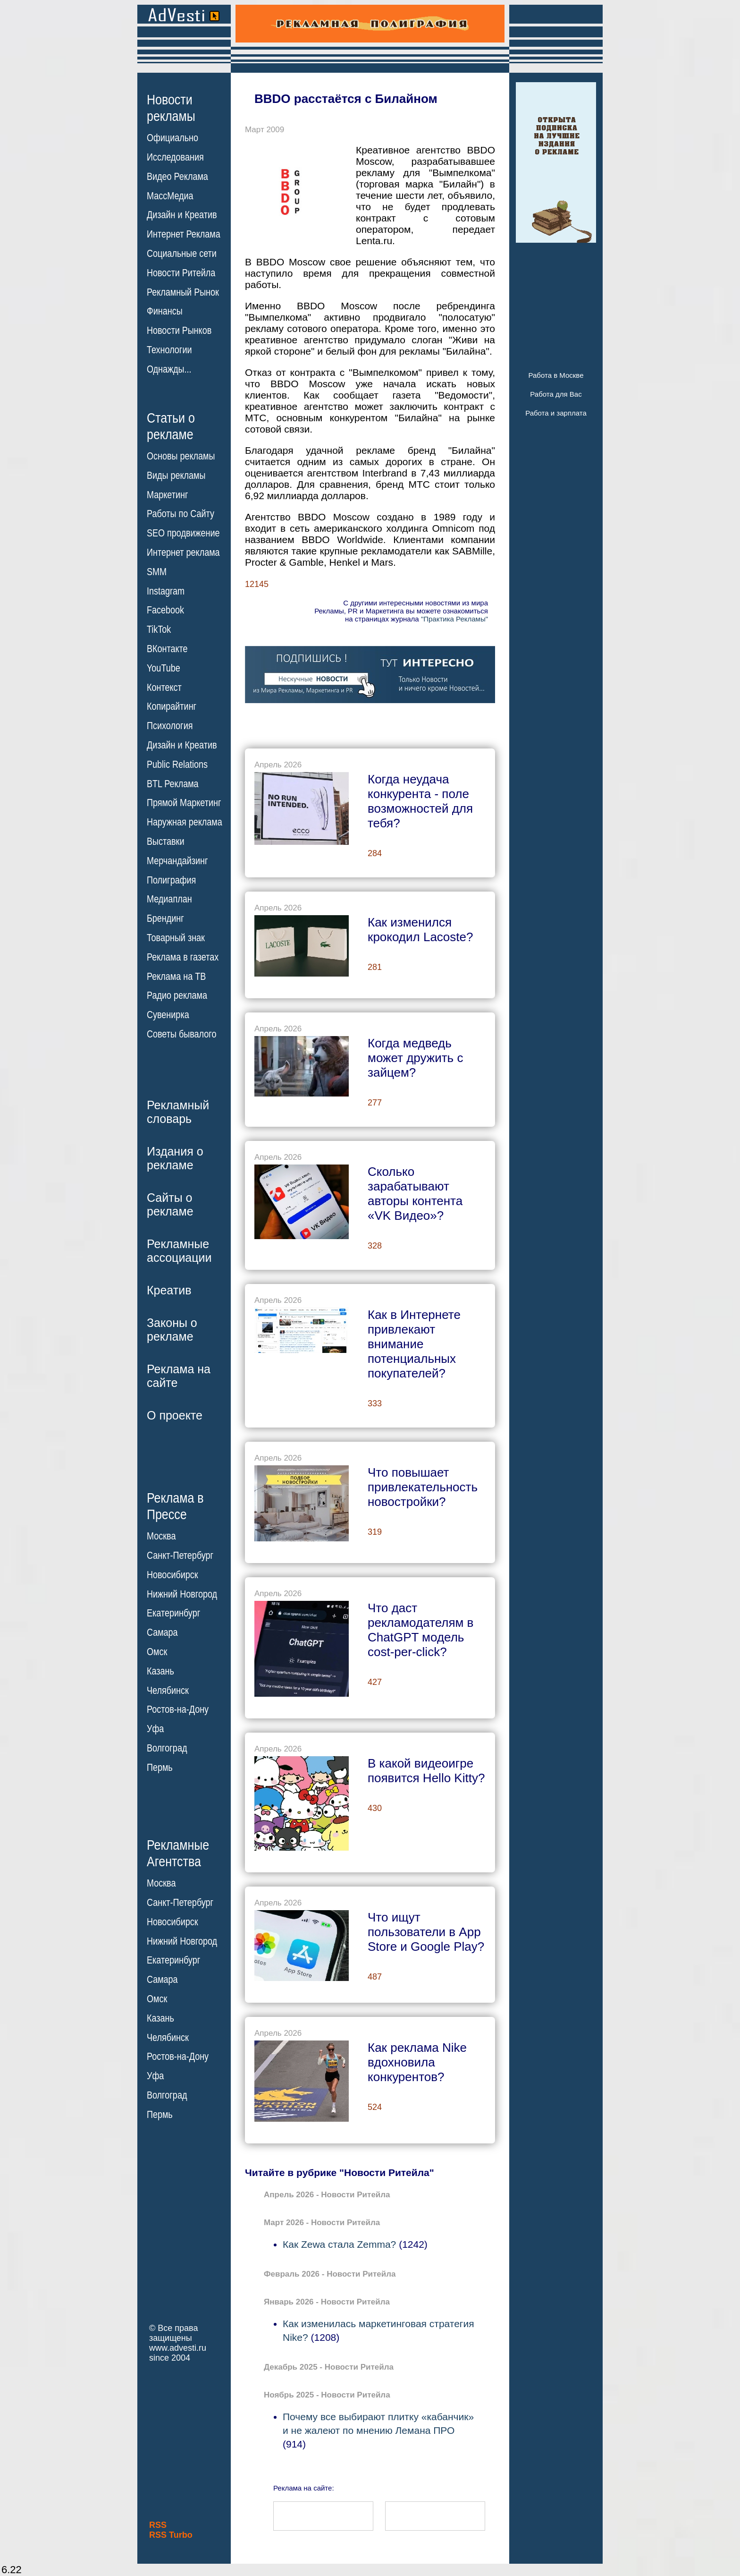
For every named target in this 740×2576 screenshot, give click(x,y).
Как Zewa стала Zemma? (339, 2244)
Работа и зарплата (556, 413)
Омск (157, 1652)
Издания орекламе (175, 1158)
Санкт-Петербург (180, 1555)
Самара (162, 1632)
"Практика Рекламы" (454, 619)
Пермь (160, 1767)
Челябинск (168, 1690)
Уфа (155, 1728)
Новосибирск (172, 1575)
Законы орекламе (172, 1329)
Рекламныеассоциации (179, 1250)
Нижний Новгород (182, 1593)
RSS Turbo (171, 2535)
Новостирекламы (171, 108)
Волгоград (167, 1748)
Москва (161, 1536)
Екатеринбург (173, 1613)
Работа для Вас (555, 394)
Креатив (169, 1290)
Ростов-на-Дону (178, 1709)
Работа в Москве (555, 375)
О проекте (174, 1415)
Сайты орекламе (170, 1204)
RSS (158, 2525)
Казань (160, 1671)
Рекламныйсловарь (178, 1111)
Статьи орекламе (171, 425)
